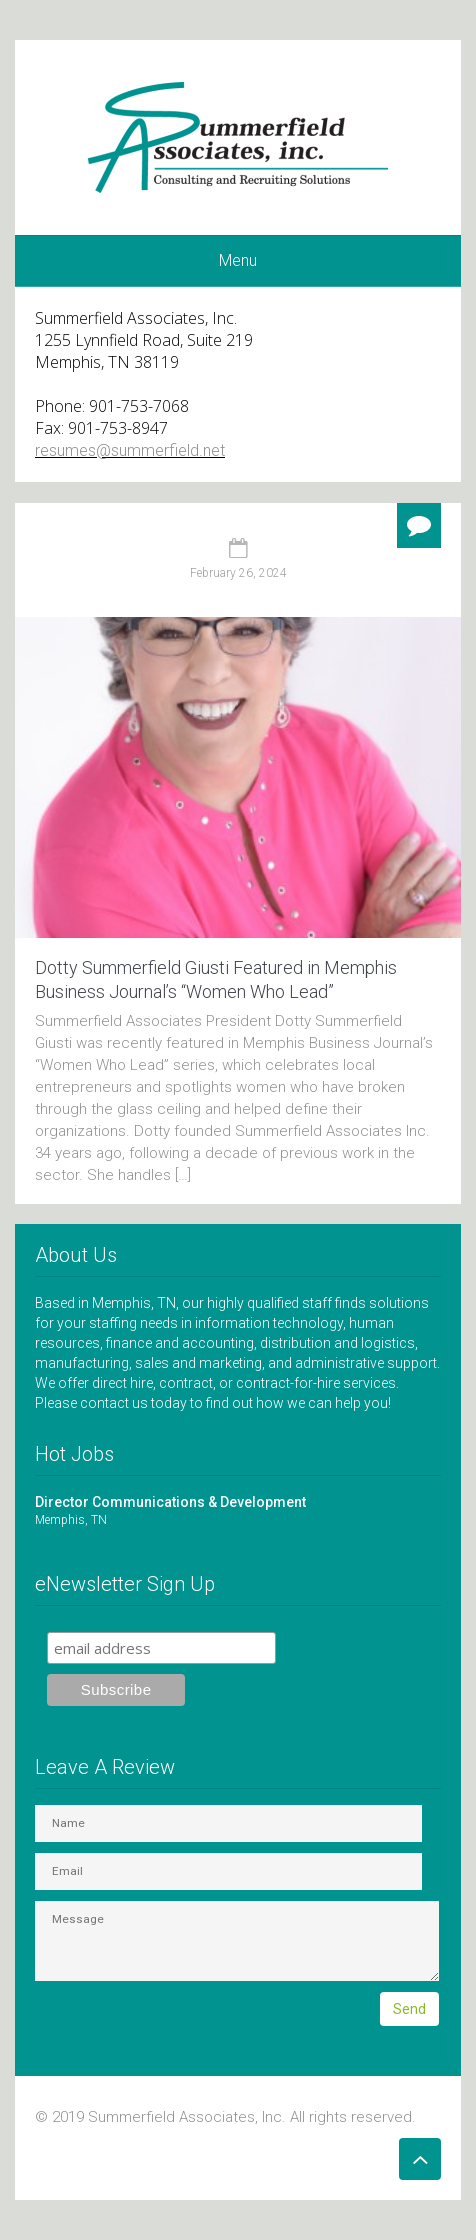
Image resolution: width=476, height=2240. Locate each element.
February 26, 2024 (238, 573)
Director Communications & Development (238, 1511)
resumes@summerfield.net (130, 450)
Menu (238, 260)
